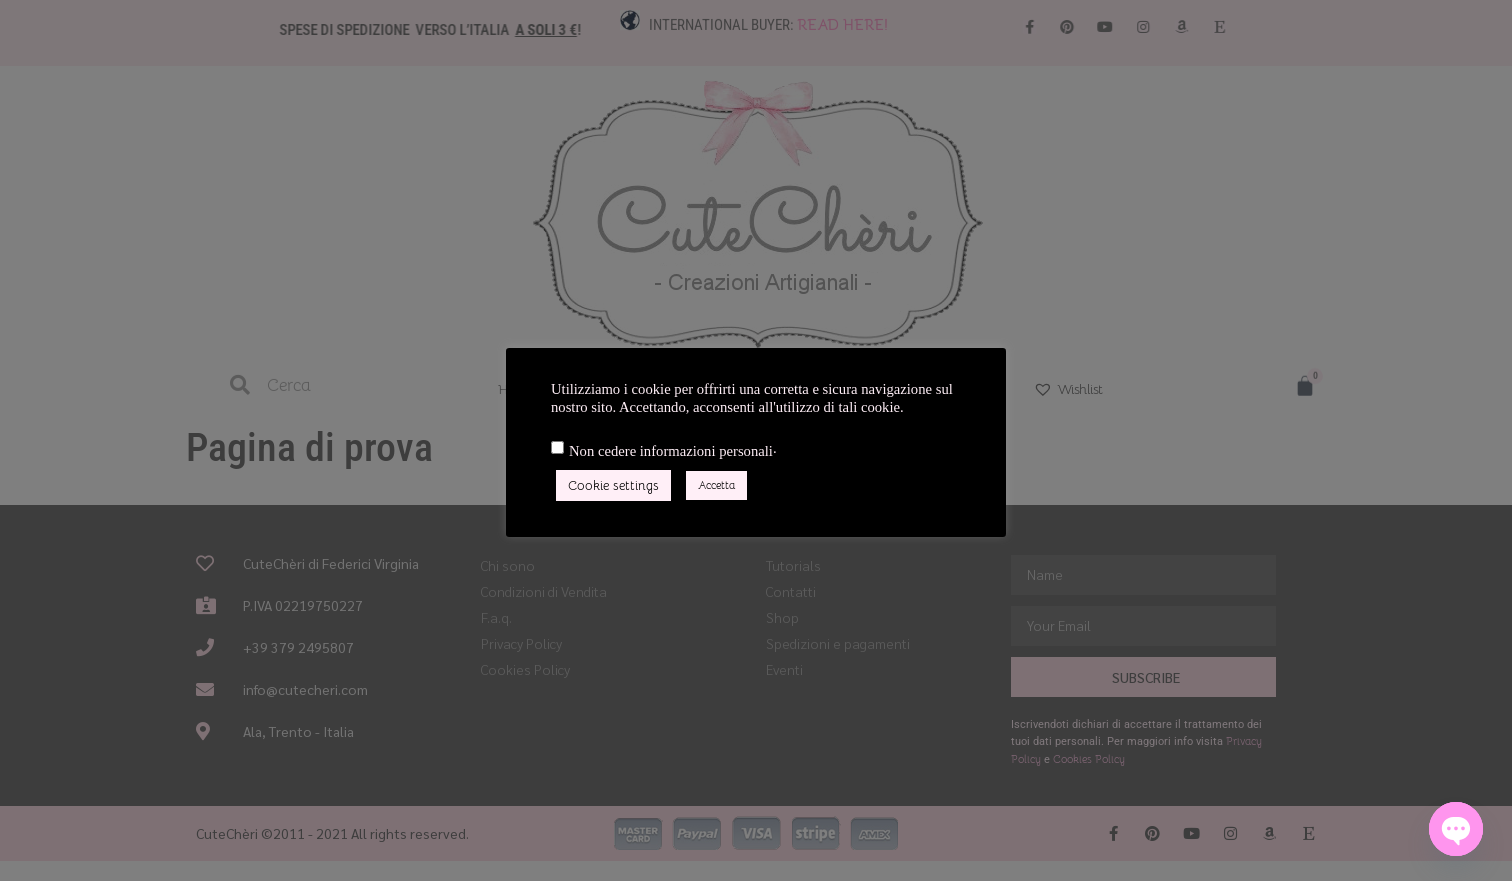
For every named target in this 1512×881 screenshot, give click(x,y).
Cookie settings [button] (613, 485)
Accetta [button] (716, 485)
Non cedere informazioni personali (671, 451)
